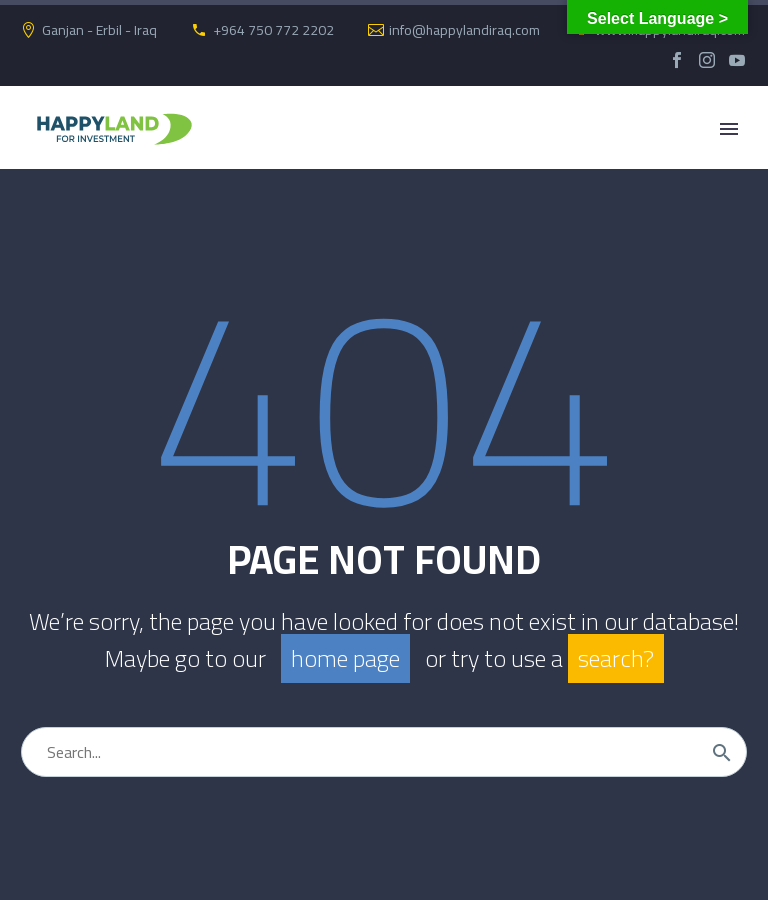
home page (345, 658)
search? (616, 658)
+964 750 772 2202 (273, 30)
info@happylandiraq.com (464, 30)
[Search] (384, 752)
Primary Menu (729, 129)
